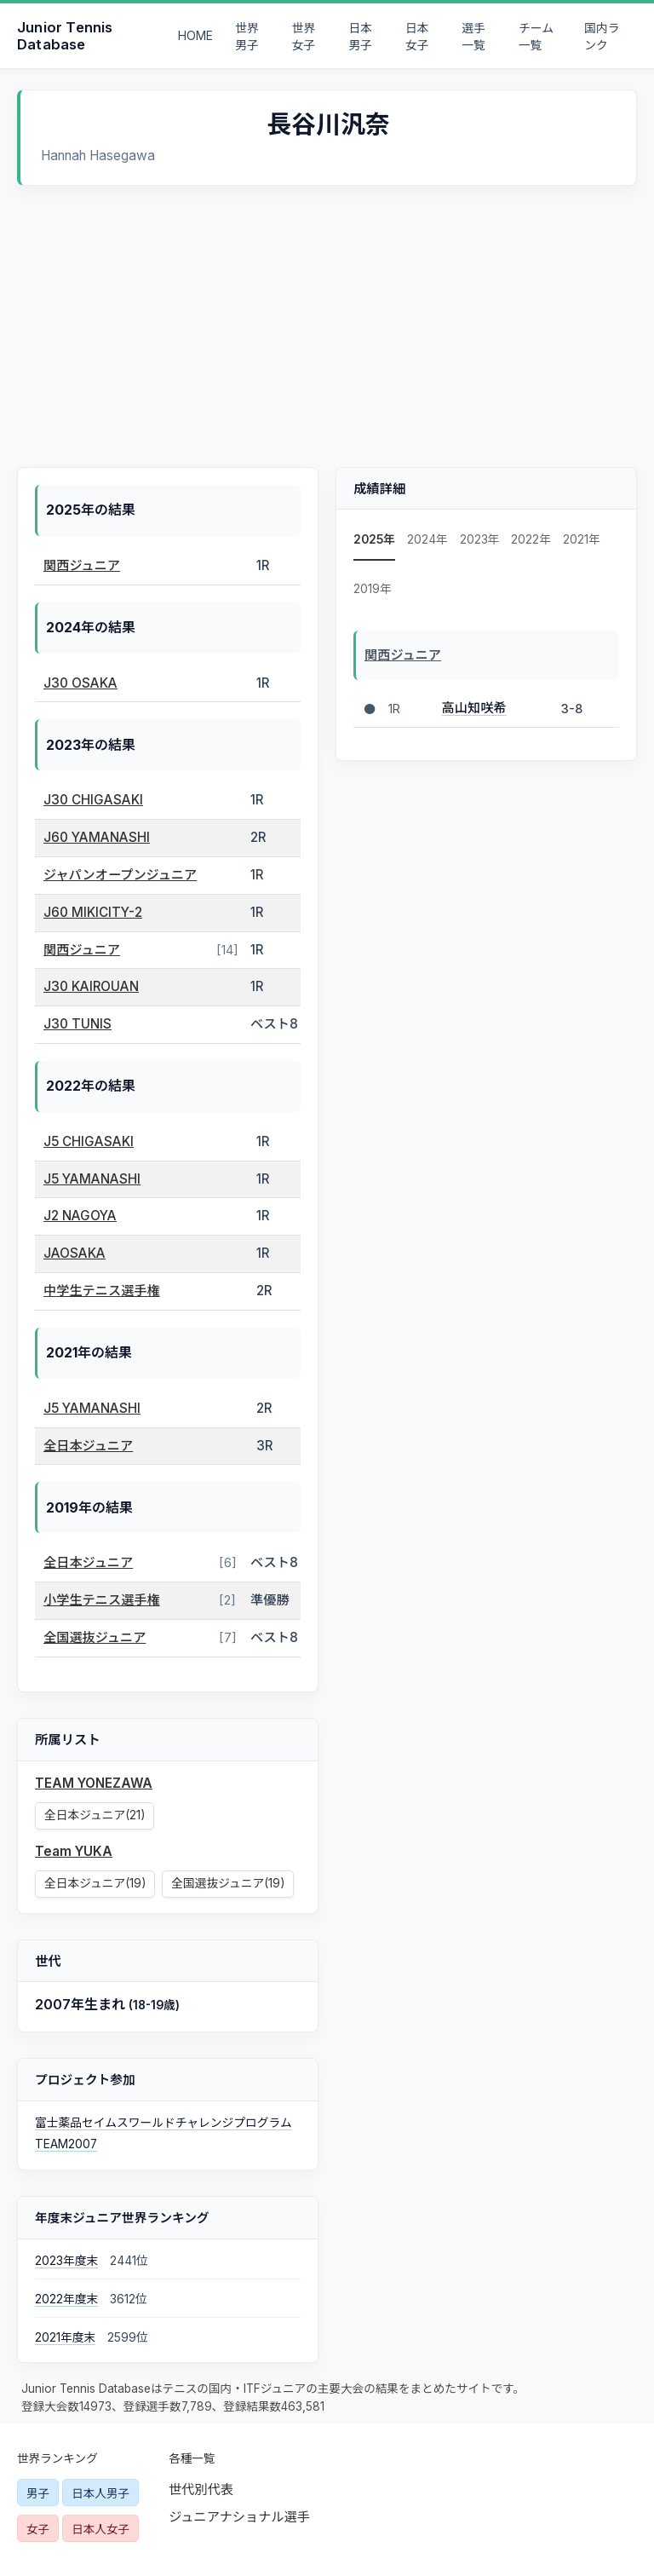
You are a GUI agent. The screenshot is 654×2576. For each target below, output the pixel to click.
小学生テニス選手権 (101, 1600)
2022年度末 (66, 2299)
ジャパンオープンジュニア (120, 875)
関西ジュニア (81, 565)
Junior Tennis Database (65, 36)
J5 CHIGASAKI (88, 1141)
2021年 (581, 539)
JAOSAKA (74, 1253)
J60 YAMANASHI (96, 837)
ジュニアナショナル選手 (239, 2517)
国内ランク (601, 36)
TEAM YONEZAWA (93, 1783)
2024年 (427, 539)
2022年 (531, 539)
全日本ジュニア (88, 1446)
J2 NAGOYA (80, 1215)
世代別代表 (201, 2489)
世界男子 (247, 36)
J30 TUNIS (77, 1024)
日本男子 (360, 36)
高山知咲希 (474, 708)
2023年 (480, 539)
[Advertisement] (327, 313)
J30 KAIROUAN (91, 986)
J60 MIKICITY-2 (92, 912)
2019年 (372, 589)
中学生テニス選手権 (101, 1290)
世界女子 (304, 36)
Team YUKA (73, 1851)
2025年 (374, 539)
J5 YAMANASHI (92, 1179)
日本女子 (417, 36)
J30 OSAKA (80, 683)
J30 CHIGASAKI (93, 800)
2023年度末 (66, 2261)
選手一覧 (474, 36)
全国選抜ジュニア (94, 1637)
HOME (195, 36)
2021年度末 (65, 2337)
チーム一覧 (536, 36)
